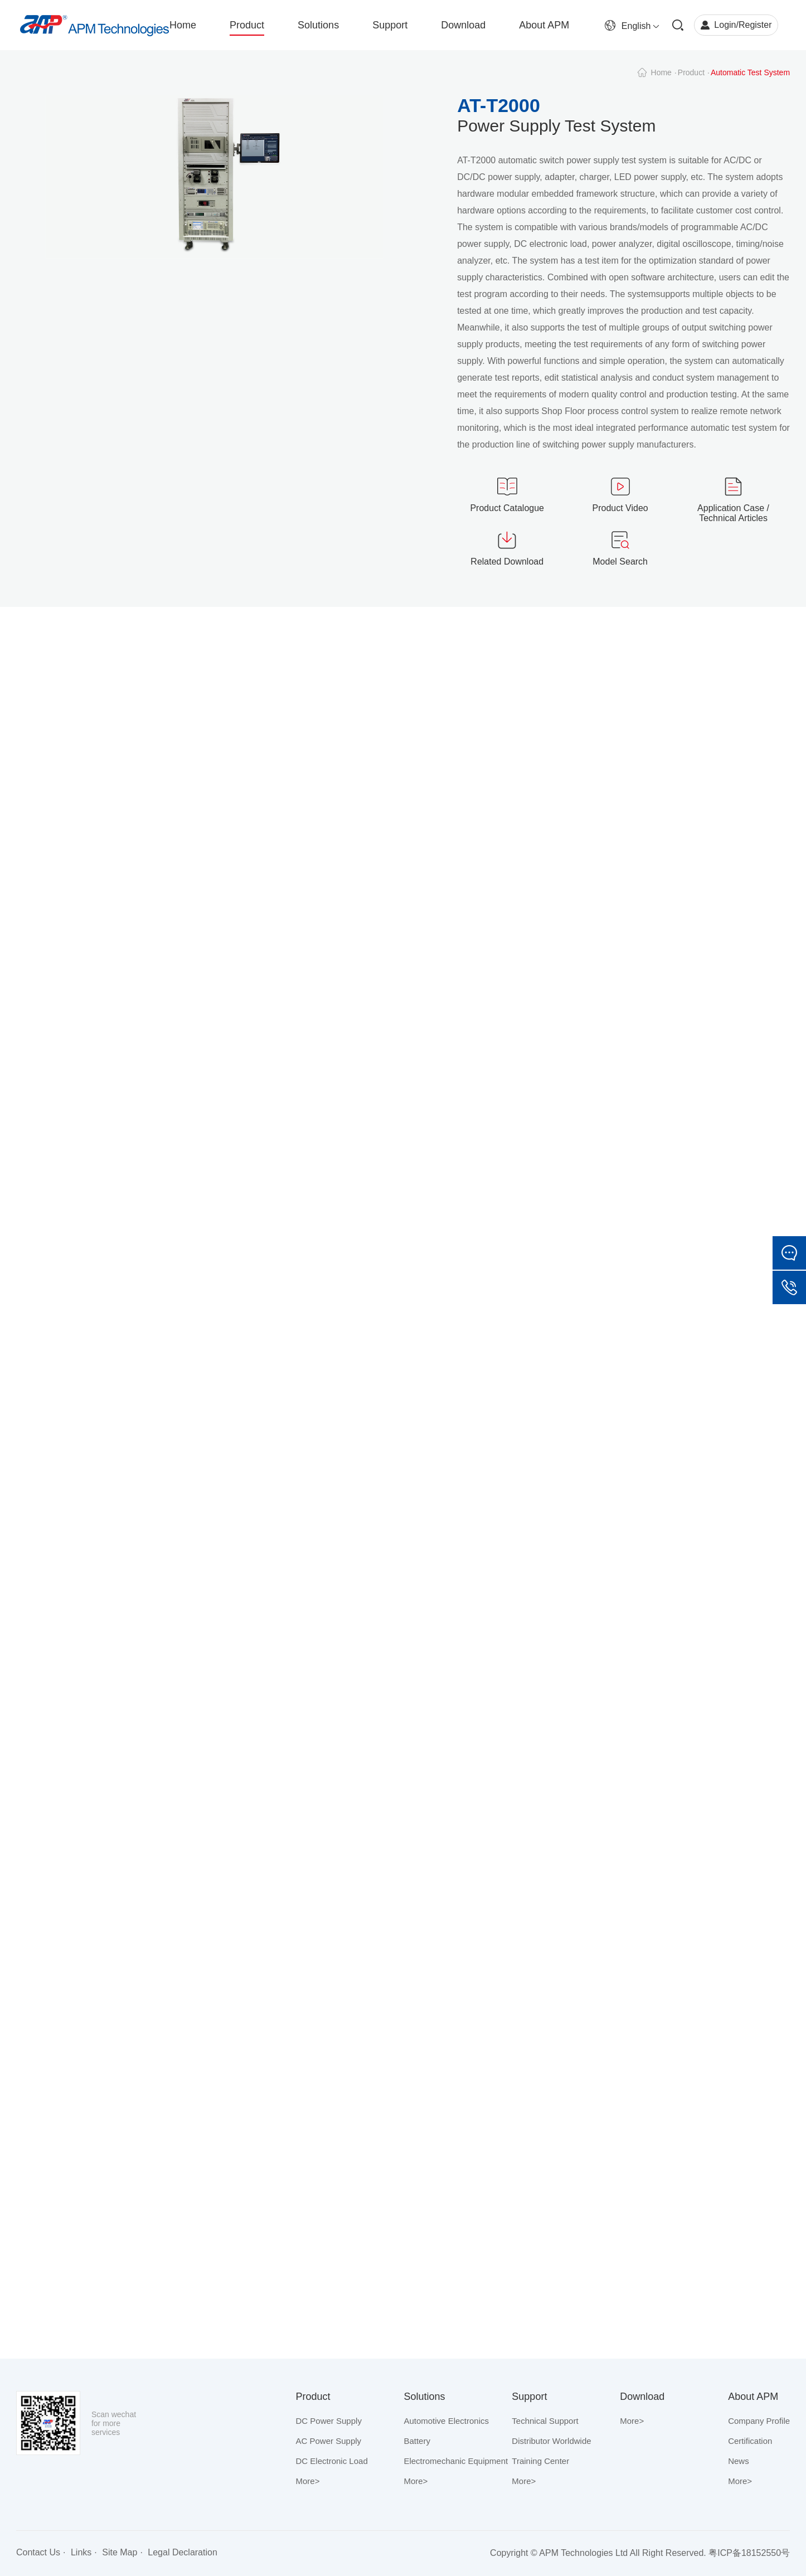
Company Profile (759, 2421)
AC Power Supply (329, 2441)
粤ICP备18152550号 (749, 2553)
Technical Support (545, 2421)
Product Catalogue (507, 508)
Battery (417, 2441)
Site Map (119, 2552)
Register (755, 25)
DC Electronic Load (332, 2461)
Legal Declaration (182, 2552)
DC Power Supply (329, 2421)
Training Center (540, 2461)
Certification (750, 2441)
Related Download (506, 561)
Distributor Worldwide (551, 2441)
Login (725, 25)
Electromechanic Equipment (456, 2461)
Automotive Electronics (446, 2421)
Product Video (620, 508)
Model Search (620, 561)
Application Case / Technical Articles (733, 513)
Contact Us (38, 2552)
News (738, 2461)
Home (661, 72)
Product (691, 72)
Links (81, 2552)
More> (308, 2481)
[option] (214, 190)
